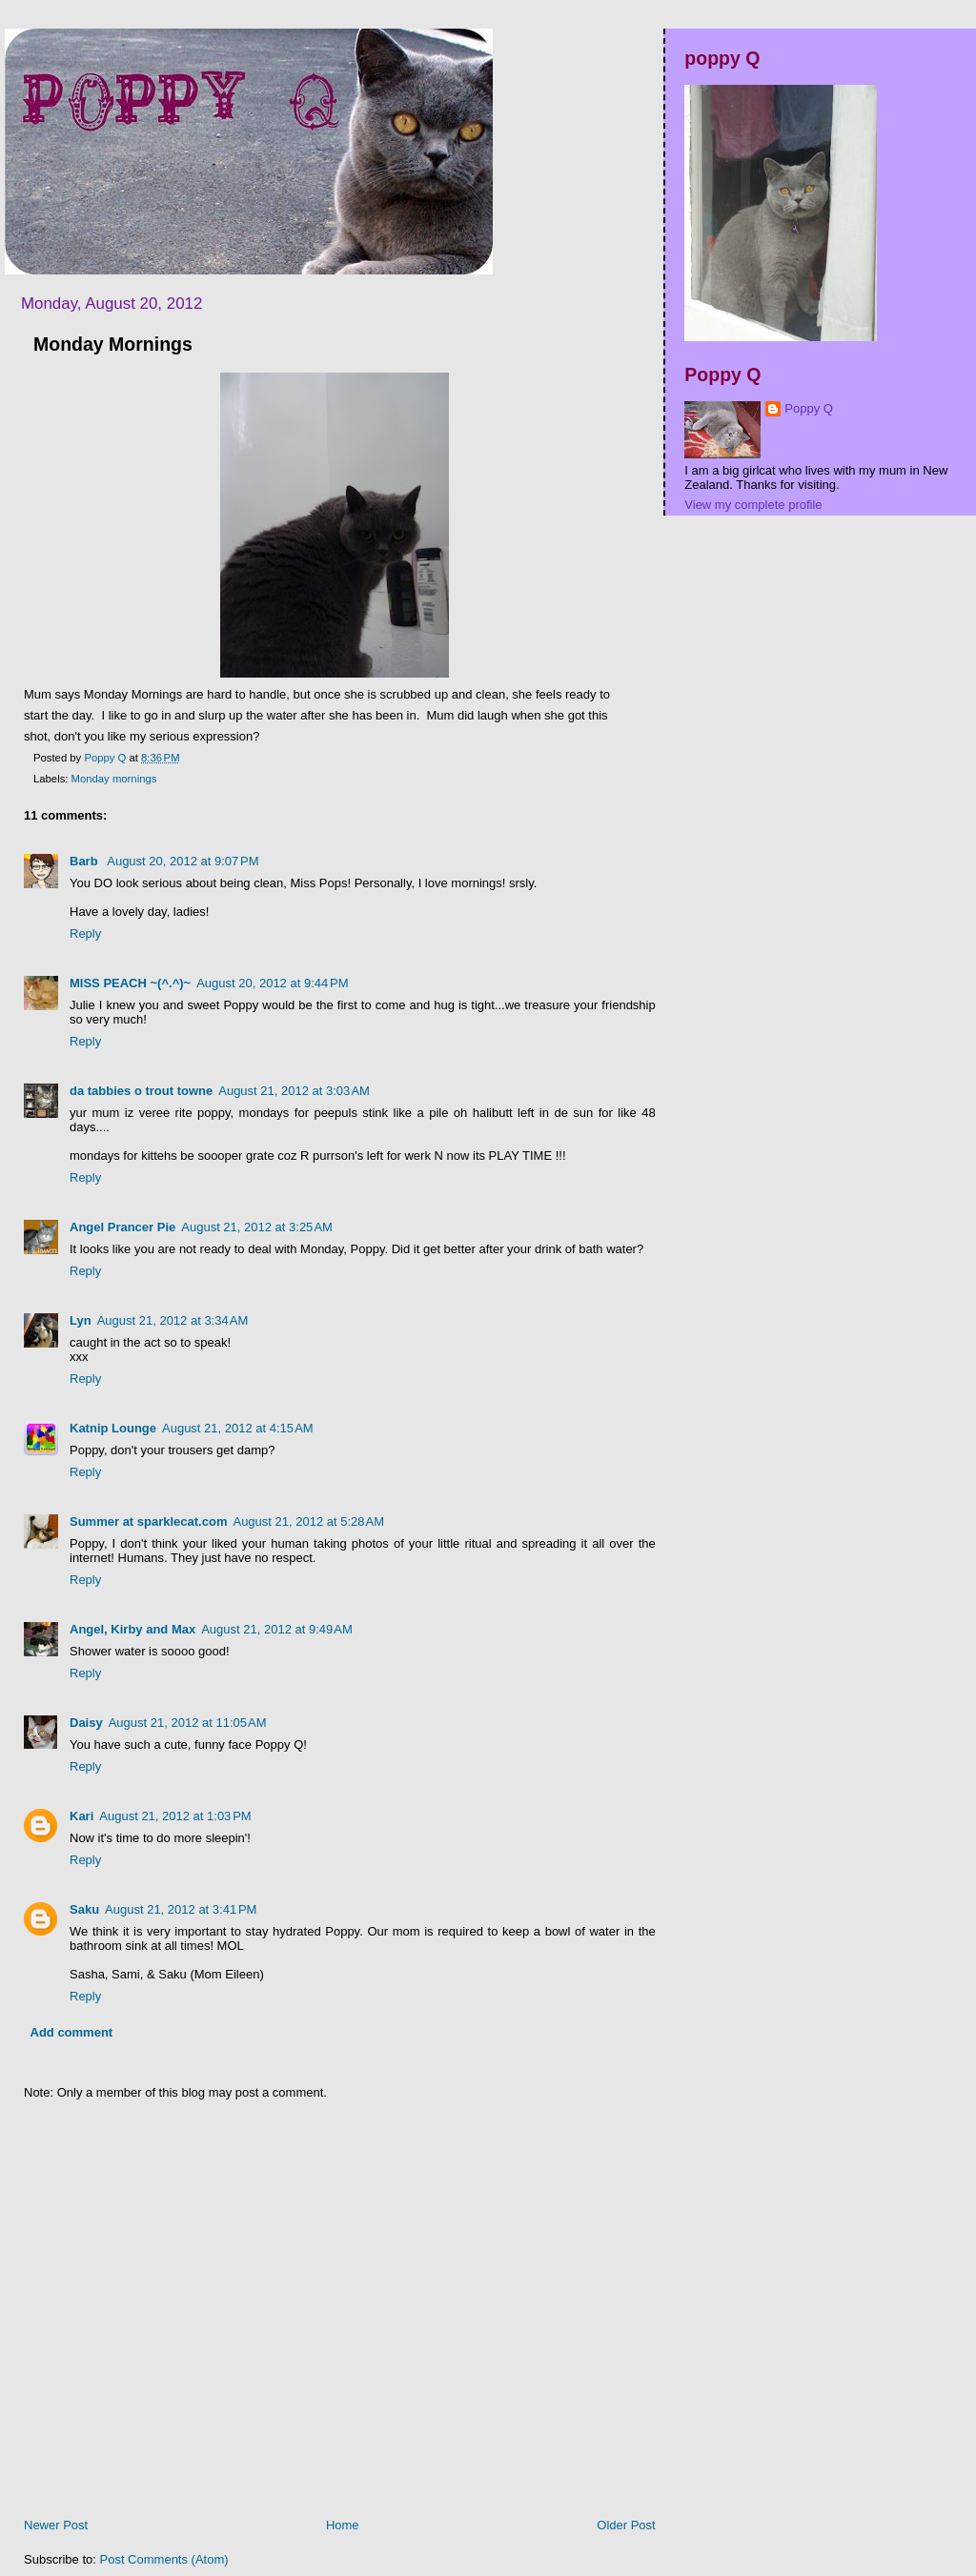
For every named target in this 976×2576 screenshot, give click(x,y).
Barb (85, 861)
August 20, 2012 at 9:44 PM (272, 983)
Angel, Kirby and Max (132, 1629)
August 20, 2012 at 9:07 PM (182, 861)
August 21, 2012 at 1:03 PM (175, 1816)
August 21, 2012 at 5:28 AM (308, 1521)
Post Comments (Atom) (164, 2559)
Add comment (71, 2032)
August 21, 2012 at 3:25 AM (257, 1227)
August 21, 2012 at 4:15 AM (238, 1428)
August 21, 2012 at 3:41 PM (180, 1909)
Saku (84, 1909)
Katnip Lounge (113, 1428)
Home (342, 2525)
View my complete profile (753, 504)
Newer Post (56, 2525)
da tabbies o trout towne (141, 1091)
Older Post (626, 2525)
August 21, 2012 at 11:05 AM (188, 1722)
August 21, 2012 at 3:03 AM (294, 1091)
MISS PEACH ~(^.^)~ (130, 983)
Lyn (81, 1320)
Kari (81, 1816)
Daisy (86, 1722)
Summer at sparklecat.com (148, 1521)
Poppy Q (808, 408)
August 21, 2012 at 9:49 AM (277, 1629)
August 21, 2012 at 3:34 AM (173, 1320)
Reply (85, 933)
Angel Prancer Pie (122, 1227)
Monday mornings (114, 778)
